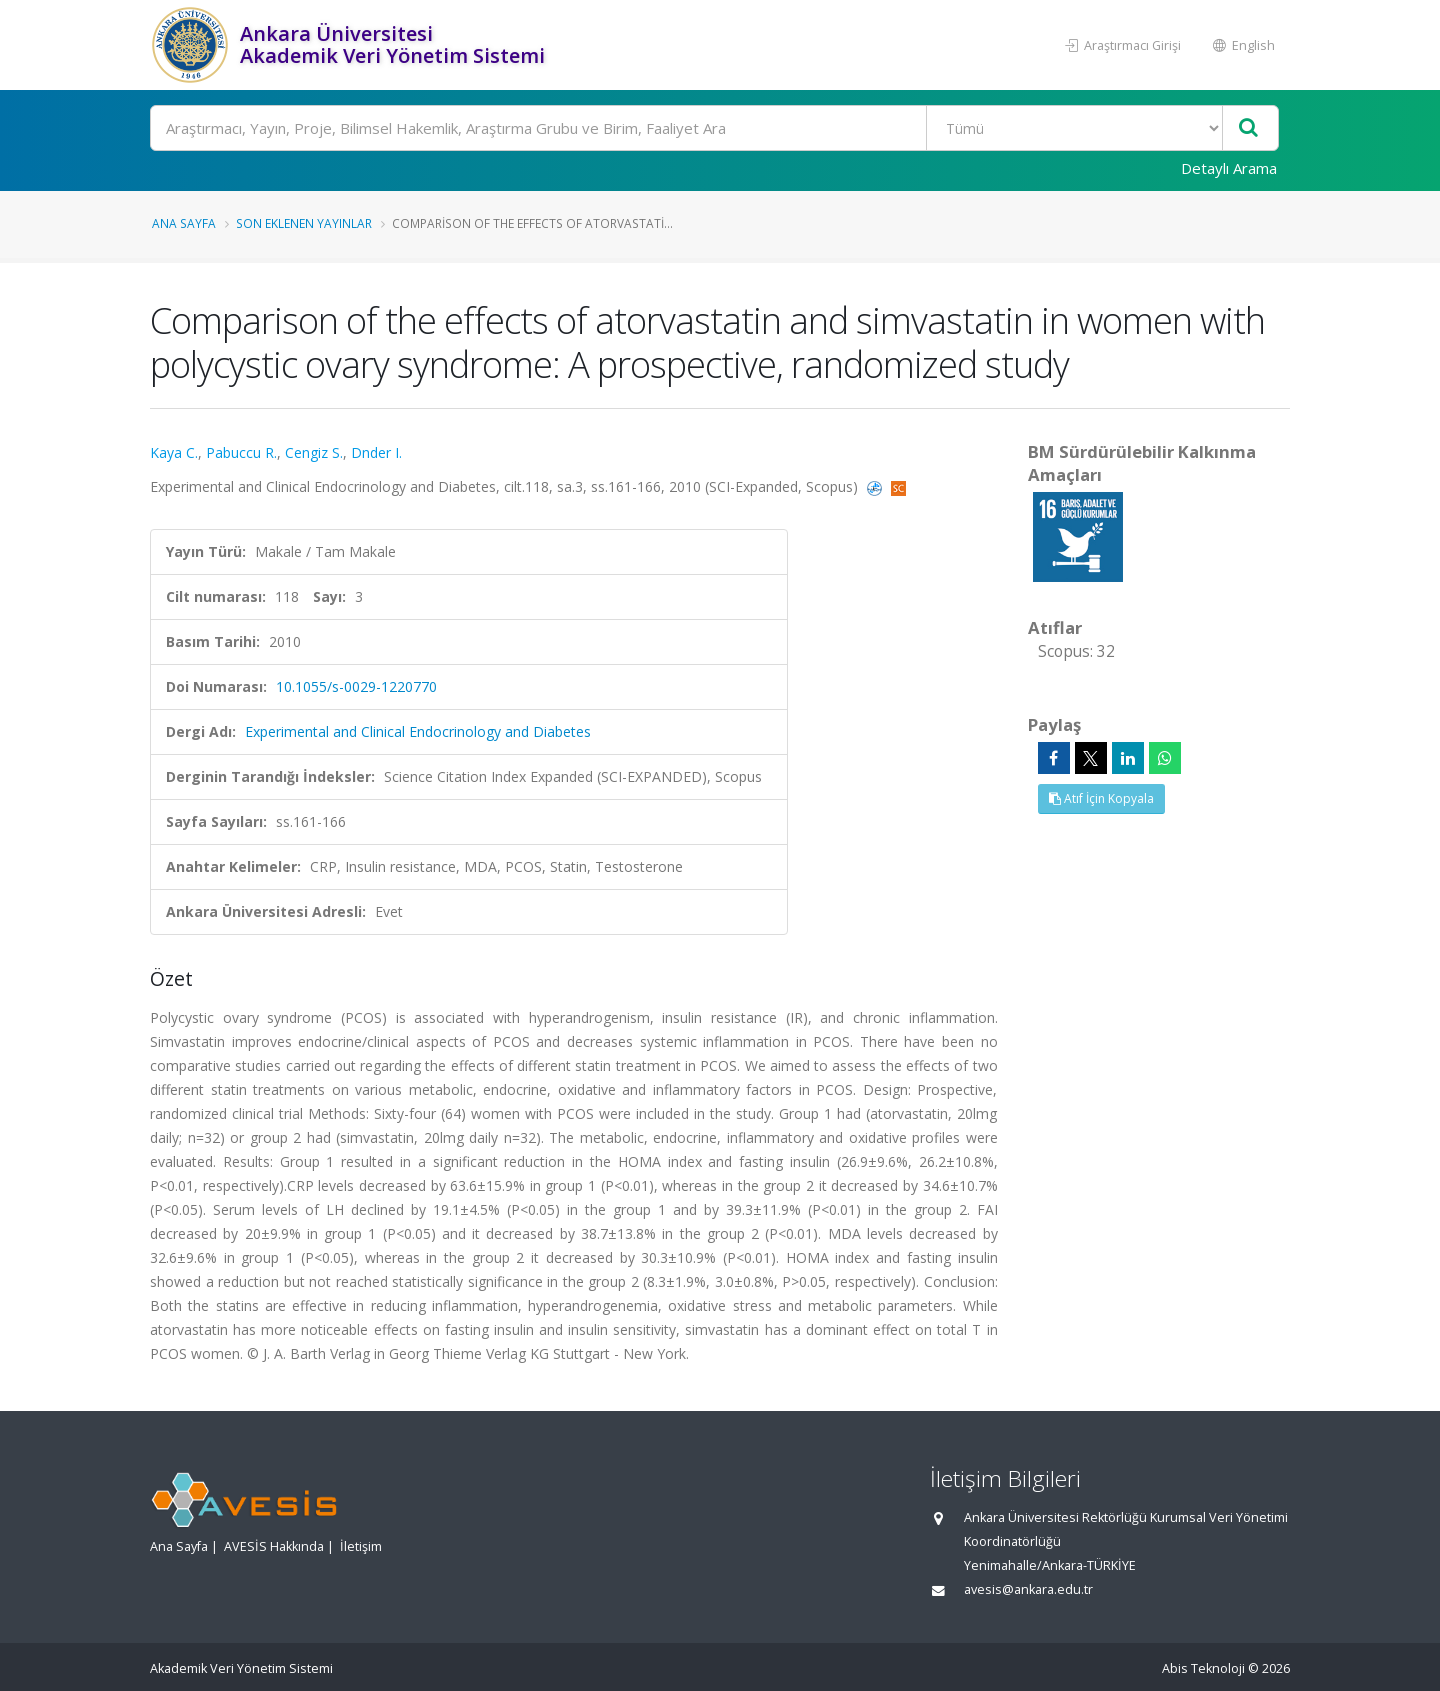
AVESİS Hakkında (274, 1546)
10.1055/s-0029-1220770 (356, 686)
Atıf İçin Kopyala (1101, 798)
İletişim (361, 1546)
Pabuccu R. (241, 452)
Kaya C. (174, 452)
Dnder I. (376, 452)
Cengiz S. (314, 452)
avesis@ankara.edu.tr (1028, 1589)
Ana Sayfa (184, 223)
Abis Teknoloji (1203, 1668)
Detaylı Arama (1229, 168)
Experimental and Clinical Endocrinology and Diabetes (418, 731)
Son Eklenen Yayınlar (304, 223)
